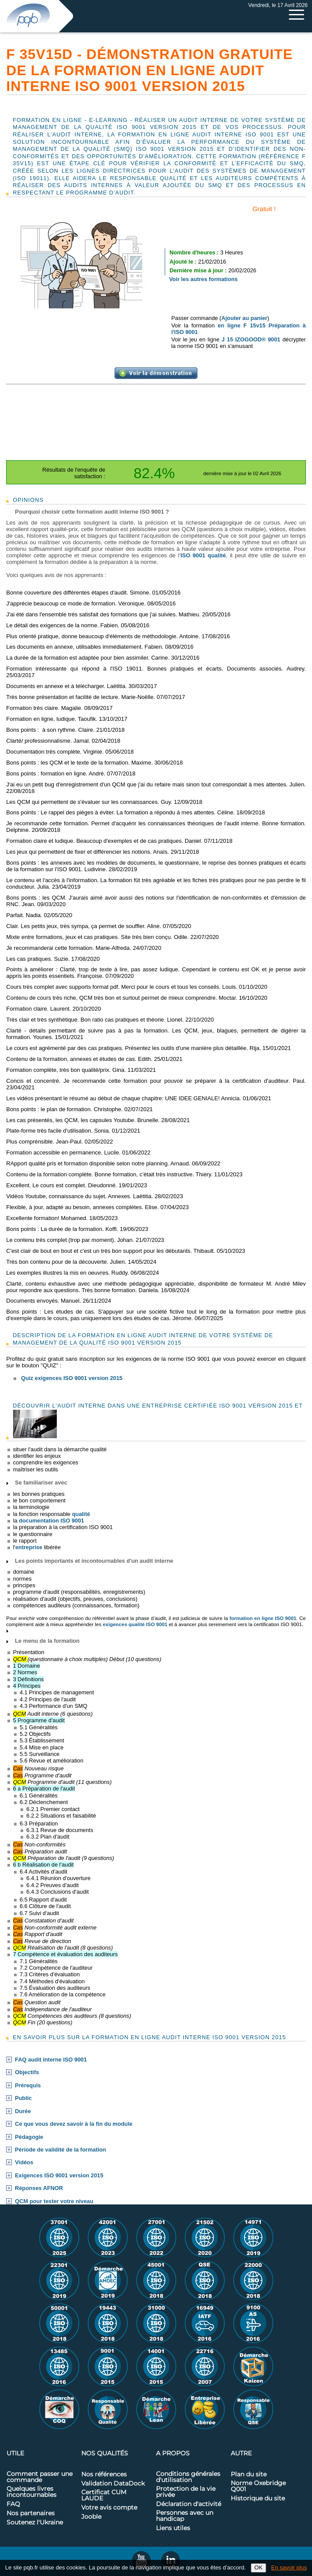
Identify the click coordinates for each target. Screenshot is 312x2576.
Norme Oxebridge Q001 (258, 2486)
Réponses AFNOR (39, 2188)
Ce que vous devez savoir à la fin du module (73, 2124)
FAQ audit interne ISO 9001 (51, 2060)
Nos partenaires (31, 2513)
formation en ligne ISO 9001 (262, 1618)
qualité (81, 1514)
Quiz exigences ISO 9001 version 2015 (71, 1378)
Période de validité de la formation (60, 2150)
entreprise (28, 1547)
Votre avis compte (109, 2507)
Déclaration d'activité (188, 2504)
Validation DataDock (113, 2483)
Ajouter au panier (244, 318)
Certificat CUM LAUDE (103, 2495)
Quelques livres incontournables (31, 2492)
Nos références (104, 2474)
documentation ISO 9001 (51, 1520)
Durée (23, 2111)
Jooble (91, 2516)
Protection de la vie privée (185, 2492)
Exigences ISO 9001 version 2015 (59, 2176)
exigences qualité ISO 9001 (135, 1624)
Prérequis (28, 2085)
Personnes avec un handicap (184, 2516)
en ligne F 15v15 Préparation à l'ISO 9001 (238, 328)
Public (23, 2098)
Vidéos (24, 2162)
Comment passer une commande (40, 2477)
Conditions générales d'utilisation (188, 2477)
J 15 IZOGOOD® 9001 (251, 339)
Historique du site (258, 2498)
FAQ (13, 2504)
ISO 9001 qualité (203, 555)
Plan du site (249, 2474)
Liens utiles (173, 2528)
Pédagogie (29, 2137)
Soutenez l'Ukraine (35, 2522)
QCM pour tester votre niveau (54, 2201)
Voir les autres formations (203, 279)
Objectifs (27, 2072)
